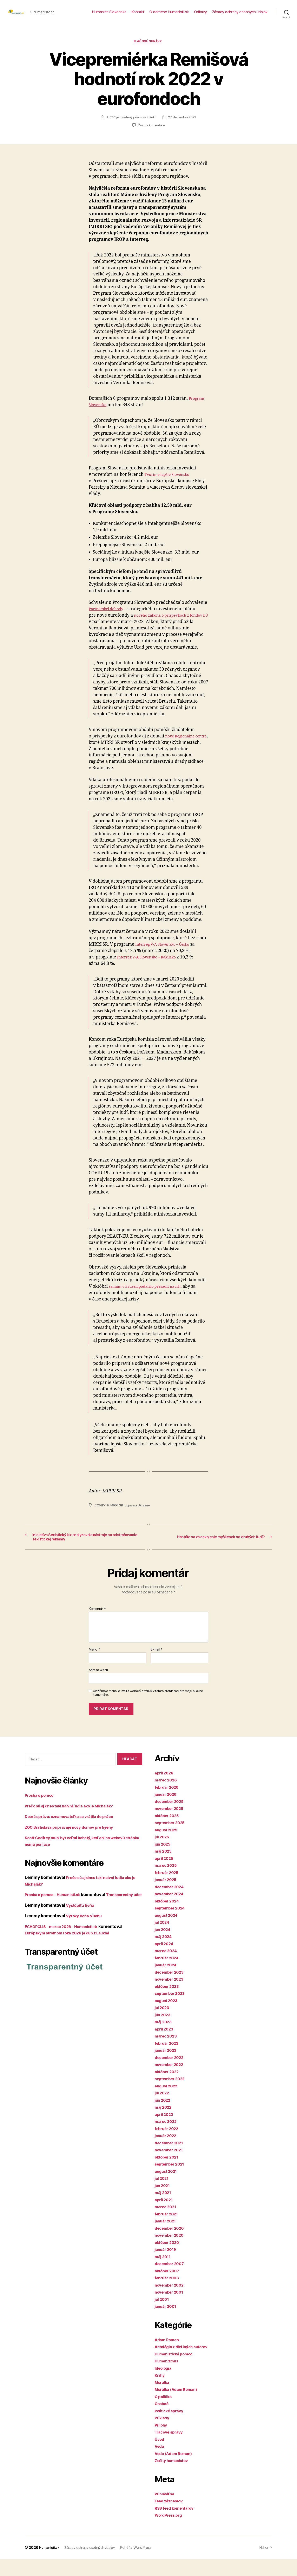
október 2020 (169, 2259)
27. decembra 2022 (183, 125)
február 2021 (168, 2230)
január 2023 (167, 2067)
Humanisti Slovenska (109, 15)
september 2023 (172, 2010)
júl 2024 (163, 1939)
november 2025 (171, 1825)
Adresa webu (98, 1687)
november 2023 (171, 1996)
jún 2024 (164, 1946)
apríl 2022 (165, 2131)
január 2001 (167, 2323)
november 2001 (171, 2308)
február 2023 (168, 2060)
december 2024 (171, 1903)
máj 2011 (164, 2273)
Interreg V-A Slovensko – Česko (166, 958)
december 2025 (171, 1818)
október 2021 (168, 2173)
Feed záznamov (171, 2517)
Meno (94, 1666)
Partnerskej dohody (109, 616)
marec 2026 (167, 1796)
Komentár (97, 1626)
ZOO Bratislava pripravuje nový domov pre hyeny (75, 1844)
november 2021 (171, 2166)
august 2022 (168, 2102)
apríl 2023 (165, 2045)
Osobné (163, 2420)
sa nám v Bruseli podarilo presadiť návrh (151, 1300)
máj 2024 (164, 1953)
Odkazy (200, 15)
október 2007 (169, 2287)
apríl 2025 (165, 1875)
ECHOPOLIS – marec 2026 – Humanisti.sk (67, 1949)
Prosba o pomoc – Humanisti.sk (57, 1911)
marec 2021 (167, 2223)
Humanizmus (168, 2377)
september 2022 (172, 2095)
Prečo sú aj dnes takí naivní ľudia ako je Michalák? (76, 1822)
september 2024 (172, 1924)
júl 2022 (163, 2109)
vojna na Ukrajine (139, 1519)
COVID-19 (102, 1519)
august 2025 (168, 1846)
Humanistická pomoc (176, 2370)
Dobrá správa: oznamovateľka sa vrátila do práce (75, 1833)
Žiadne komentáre (151, 133)
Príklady (163, 2434)
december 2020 (171, 2245)
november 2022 (171, 2081)
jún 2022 (164, 2117)
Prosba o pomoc (41, 1812)
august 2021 (167, 2188)
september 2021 (172, 2180)
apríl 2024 (165, 1960)
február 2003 (168, 2294)
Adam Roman (168, 2356)
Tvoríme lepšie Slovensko (171, 481)
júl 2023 (163, 2024)
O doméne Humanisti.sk (169, 15)
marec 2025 (167, 1882)
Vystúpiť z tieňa (82, 1928)
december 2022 (171, 2074)
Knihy (160, 2392)
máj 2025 (164, 1868)
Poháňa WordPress (144, 2564)
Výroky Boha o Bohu (86, 1939)
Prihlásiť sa (166, 2510)
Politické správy (171, 2427)
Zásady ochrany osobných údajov (240, 15)
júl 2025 (163, 1853)
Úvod (160, 2456)
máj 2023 (164, 2038)
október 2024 (169, 1917)
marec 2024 (167, 1967)
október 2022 (169, 2088)
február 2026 (168, 1804)
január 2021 (167, 2237)
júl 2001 (163, 2316)
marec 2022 (167, 2138)
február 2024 (168, 1974)
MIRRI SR (117, 1519)
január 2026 (167, 1811)
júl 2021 (163, 2195)
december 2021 (171, 2159)
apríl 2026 (165, 1789)
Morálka (163, 2399)
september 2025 (172, 1839)
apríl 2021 (165, 2216)
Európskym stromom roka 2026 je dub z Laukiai (73, 1956)
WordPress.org (170, 2532)
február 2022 (168, 2145)
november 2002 (171, 2301)
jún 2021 (163, 2202)
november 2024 (171, 1910)
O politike (164, 2413)
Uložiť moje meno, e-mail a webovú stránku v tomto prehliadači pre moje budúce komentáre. (148, 1709)
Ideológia (164, 2385)
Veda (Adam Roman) (176, 2470)
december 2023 (171, 1989)
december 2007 (171, 2280)
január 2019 (167, 2266)
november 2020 (171, 2252)
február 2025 (168, 1889)
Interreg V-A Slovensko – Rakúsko (151, 970)
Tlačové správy (148, 48)
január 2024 (167, 1981)
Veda (160, 2463)
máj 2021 (164, 2209)
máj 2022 (164, 2124)
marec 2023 (167, 2052)
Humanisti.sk (50, 2564)
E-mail (156, 1666)
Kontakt (138, 15)
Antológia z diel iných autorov (185, 2363)
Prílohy (162, 2441)
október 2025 (169, 1832)
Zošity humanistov (174, 2477)
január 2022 (167, 2152)
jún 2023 (164, 2031)
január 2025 (167, 1896)
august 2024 (168, 1932)
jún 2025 (164, 1861)
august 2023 (168, 2017)
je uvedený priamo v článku (135, 125)
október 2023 (169, 2003)
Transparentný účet (45, 1918)
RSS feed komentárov (177, 2525)
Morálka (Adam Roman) (179, 2406)
